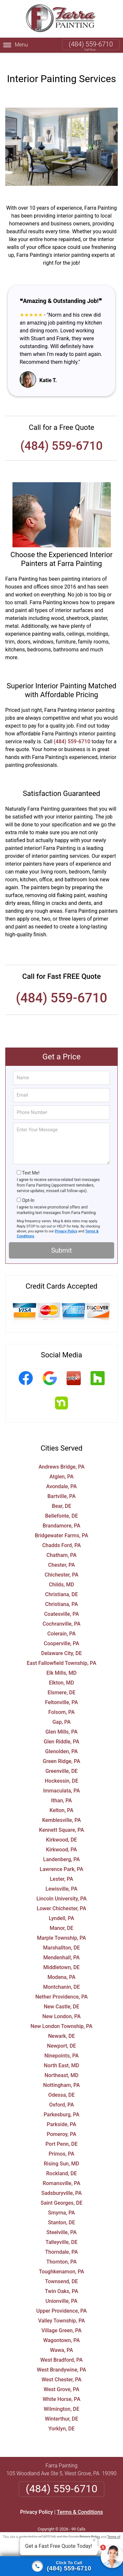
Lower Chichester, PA (61, 1898)
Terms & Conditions (80, 2501)
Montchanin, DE (61, 1976)
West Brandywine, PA (61, 2359)
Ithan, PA (61, 1790)
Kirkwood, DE (61, 1829)
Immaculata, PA (61, 1780)
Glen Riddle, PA (61, 1731)
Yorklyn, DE (61, 2418)
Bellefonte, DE (61, 1505)
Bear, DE (61, 1495)
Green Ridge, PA (61, 1751)
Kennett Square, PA (61, 1819)
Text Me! (30, 1162)
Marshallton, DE (61, 1937)
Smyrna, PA (61, 2202)
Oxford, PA (61, 2094)
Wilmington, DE (61, 2398)
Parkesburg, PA (61, 2104)
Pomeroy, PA (61, 2124)
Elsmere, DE (61, 1682)
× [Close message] (94, 2540)
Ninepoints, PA (61, 2045)
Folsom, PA (61, 1702)
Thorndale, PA (61, 2241)
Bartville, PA (61, 1486)
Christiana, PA (61, 1594)
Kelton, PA (61, 1800)
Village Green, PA (61, 2320)
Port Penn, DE (61, 2133)
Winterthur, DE (61, 2408)
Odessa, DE (61, 2084)
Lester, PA (61, 1868)
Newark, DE (61, 2025)
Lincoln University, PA (61, 1888)
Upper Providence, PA (61, 2300)
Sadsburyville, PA (61, 2182)
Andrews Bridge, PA (61, 1456)
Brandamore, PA (61, 1515)
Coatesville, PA (61, 1603)
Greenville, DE (61, 1760)
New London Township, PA (61, 2016)
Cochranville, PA (62, 1613)
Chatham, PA (62, 1545)
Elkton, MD (61, 1672)
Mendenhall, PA (61, 1947)
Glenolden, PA (61, 1741)
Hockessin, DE (61, 1770)
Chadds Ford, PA (61, 1535)
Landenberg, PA (61, 1849)
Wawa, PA (61, 2340)
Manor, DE (61, 1917)
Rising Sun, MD (61, 2153)
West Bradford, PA (61, 2349)
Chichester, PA (61, 1564)
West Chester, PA (62, 2369)
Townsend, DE (61, 2271)
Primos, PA (61, 2143)
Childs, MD (61, 1574)
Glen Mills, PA (61, 1721)
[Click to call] (61, 2566)
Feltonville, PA (61, 1692)
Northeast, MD (61, 2065)
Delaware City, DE (61, 1643)
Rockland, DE (61, 2163)
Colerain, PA (61, 1623)
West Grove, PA (61, 2379)
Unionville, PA (61, 2290)
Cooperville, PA (61, 1633)
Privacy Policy (66, 1221)
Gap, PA (61, 1711)
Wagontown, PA (61, 2330)
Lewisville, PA (61, 1878)
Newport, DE (61, 2035)
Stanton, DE (61, 2212)
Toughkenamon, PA (61, 2261)
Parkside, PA (61, 2114)
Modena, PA (61, 1967)
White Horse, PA (61, 2389)
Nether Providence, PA (61, 1986)
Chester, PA (61, 1554)
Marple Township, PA (61, 1927)
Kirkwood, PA (61, 1839)
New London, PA (61, 2006)
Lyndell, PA (61, 1908)
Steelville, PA (61, 2222)
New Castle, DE (61, 1996)
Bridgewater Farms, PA (61, 1525)
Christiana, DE (61, 1584)
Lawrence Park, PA (61, 1859)
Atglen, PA (62, 1466)
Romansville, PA (61, 2173)
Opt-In (28, 1189)
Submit (61, 1240)
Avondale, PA (61, 1476)
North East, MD (61, 2055)
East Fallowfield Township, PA (61, 1653)
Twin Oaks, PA (61, 2281)
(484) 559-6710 (91, 44)
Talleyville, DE (62, 2232)
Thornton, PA (61, 2251)
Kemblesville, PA (61, 1810)
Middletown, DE (61, 1957)
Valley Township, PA (61, 2310)
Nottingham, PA (61, 2075)
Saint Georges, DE (62, 2192)
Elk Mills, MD (62, 1662)
